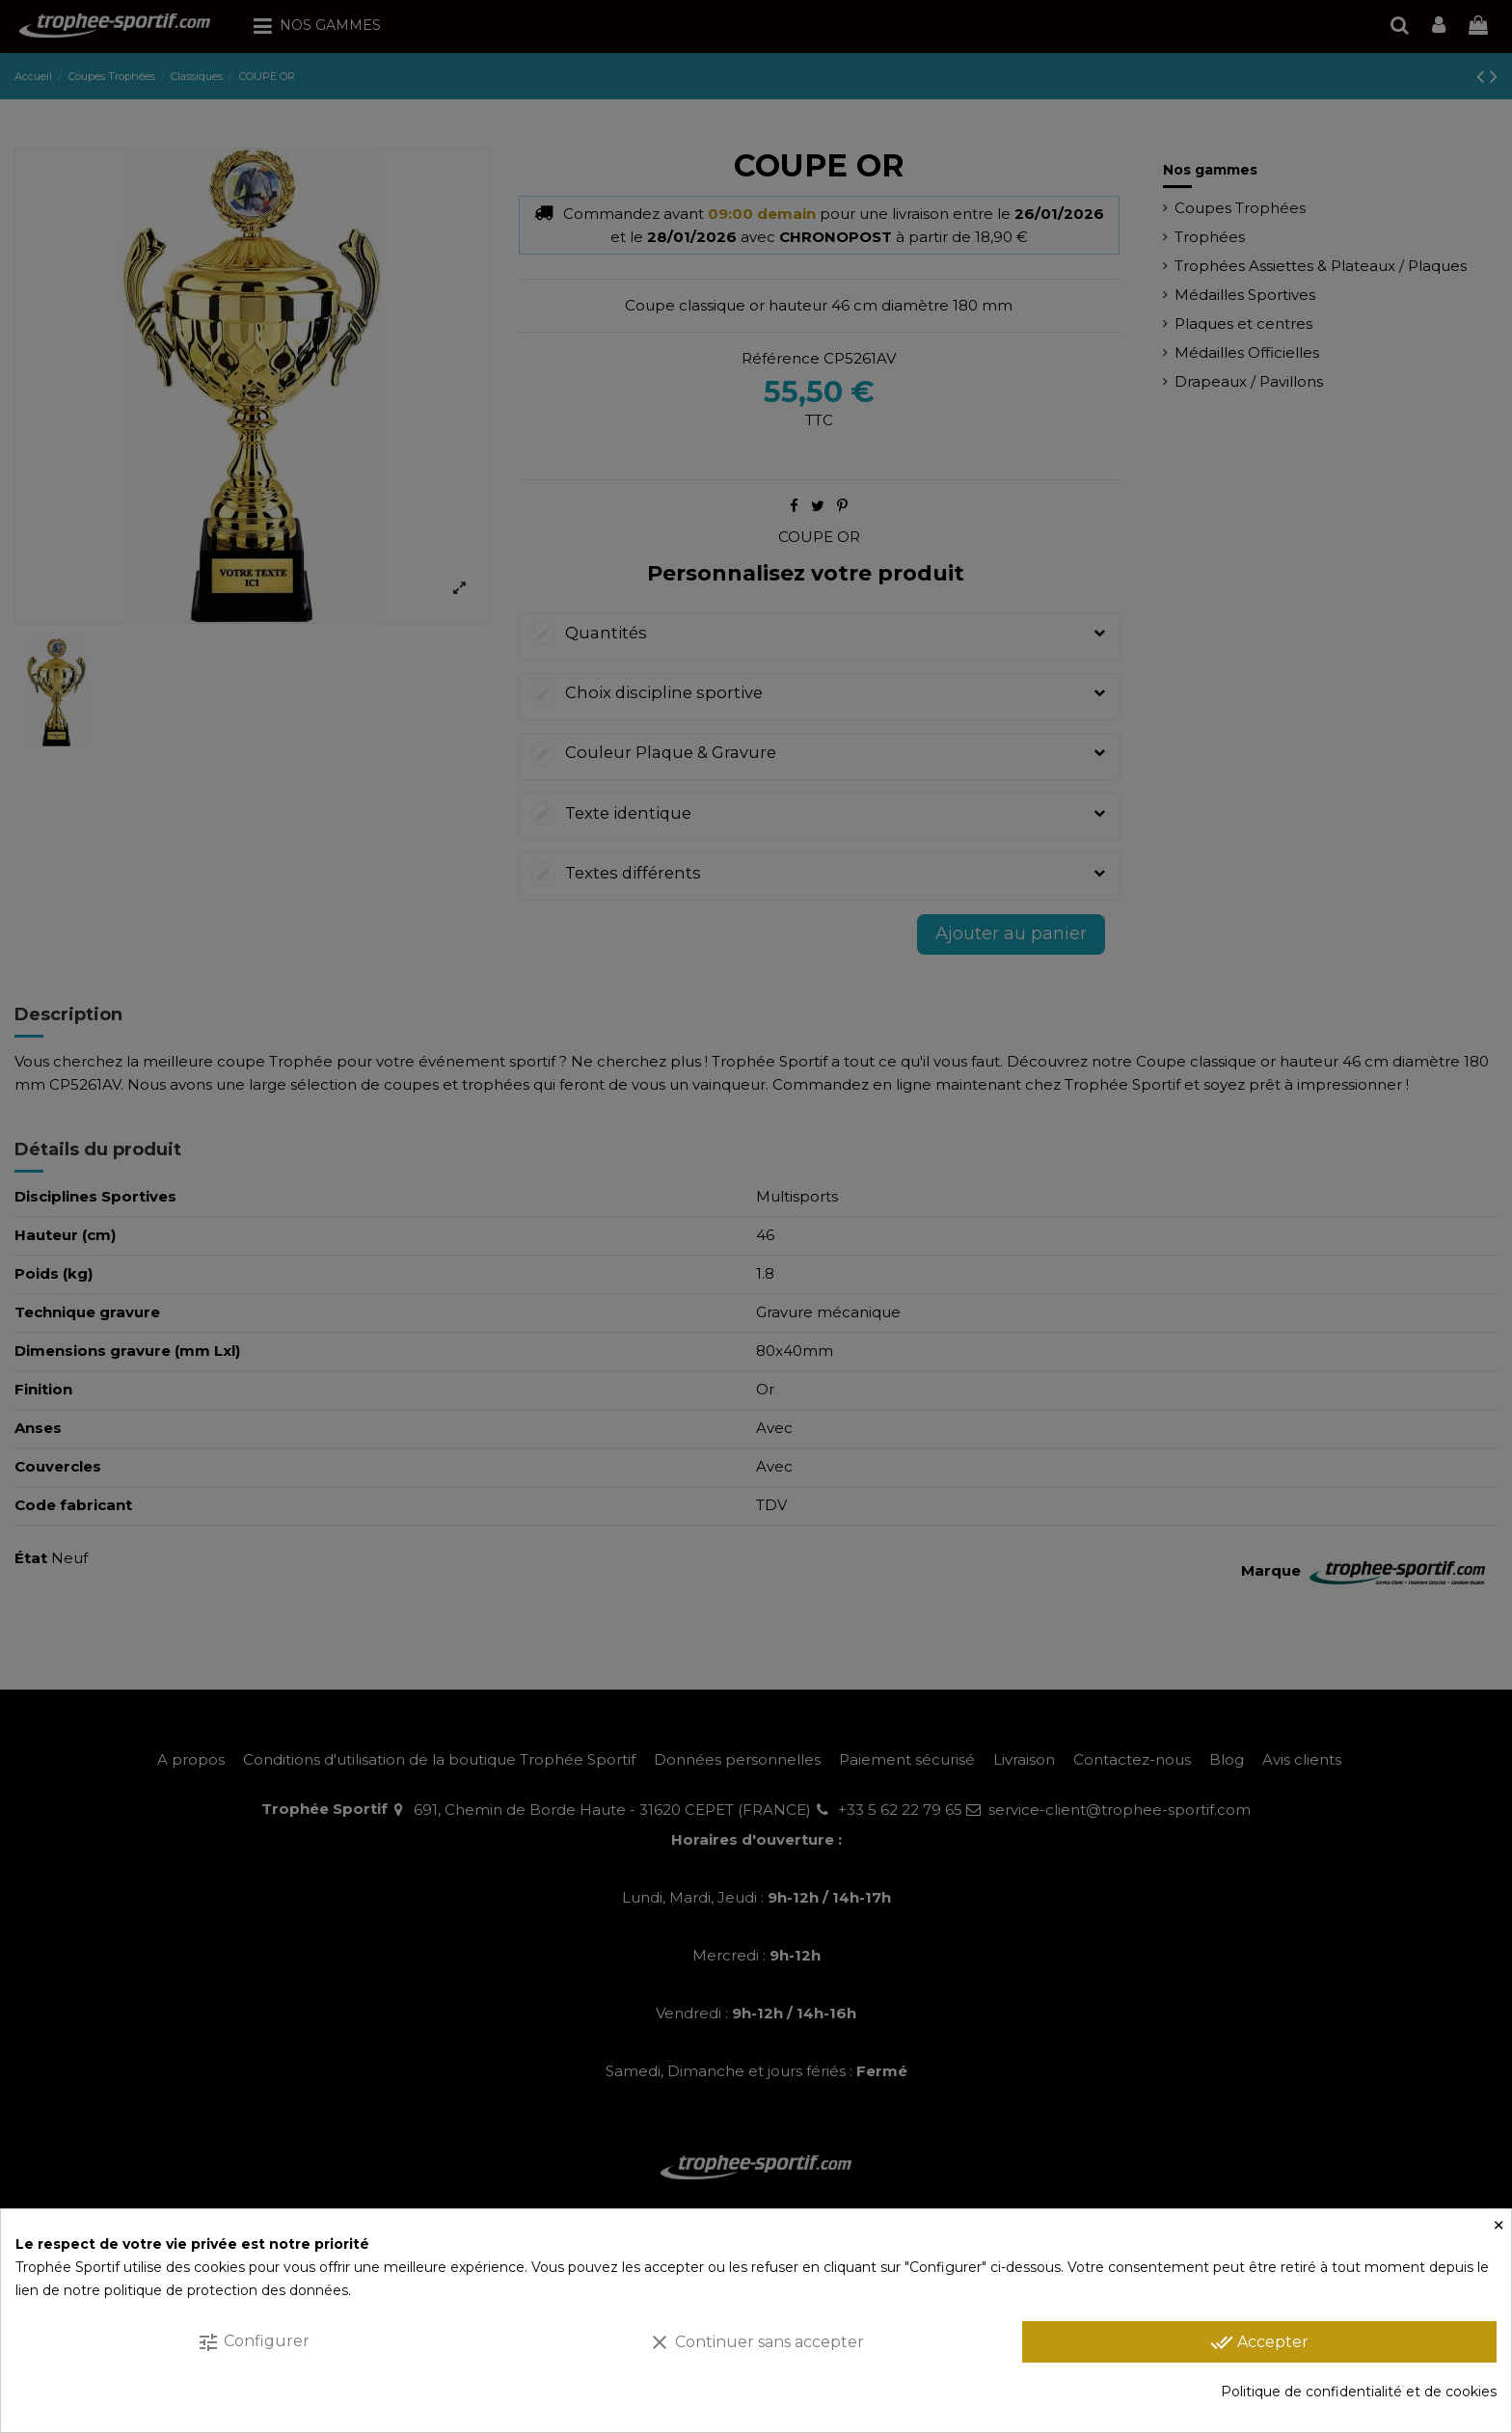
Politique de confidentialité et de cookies (1359, 2391)
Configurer (253, 2342)
